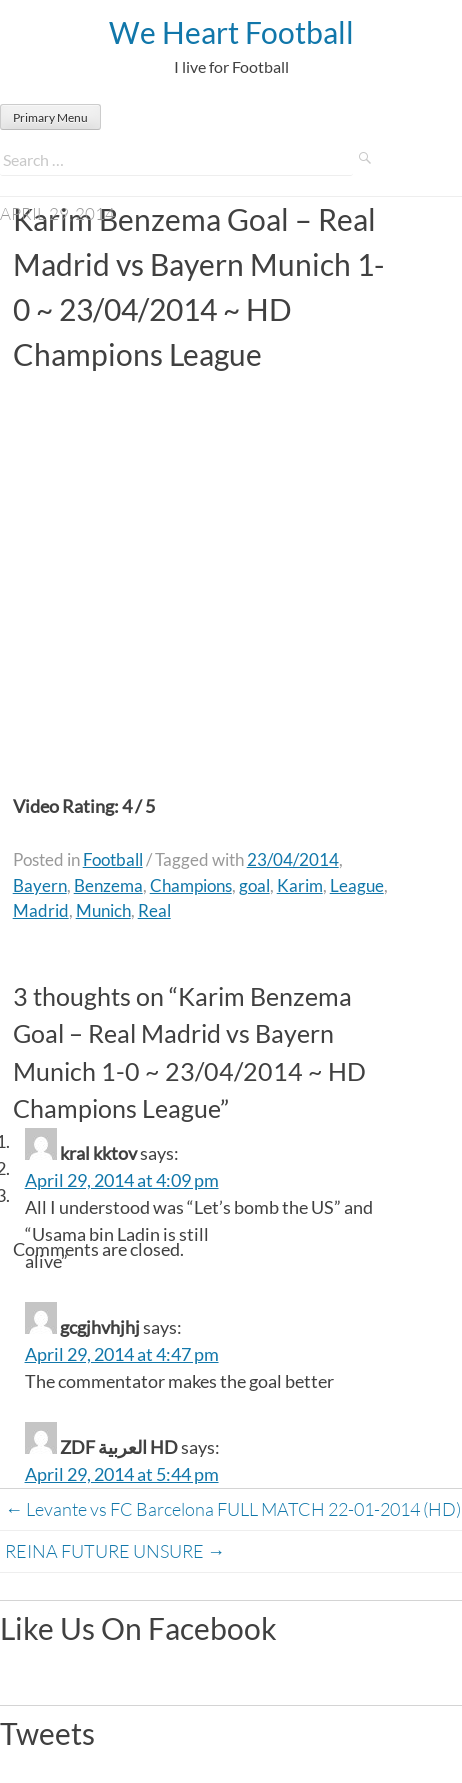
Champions (191, 885)
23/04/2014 (293, 859)
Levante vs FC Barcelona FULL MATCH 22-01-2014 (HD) (233, 1509)
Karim (300, 885)
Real (154, 910)
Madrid (41, 910)
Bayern (40, 885)
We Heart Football (231, 32)
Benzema (108, 885)
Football (113, 859)
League (357, 885)
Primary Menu (50, 117)
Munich (103, 910)
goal (254, 885)
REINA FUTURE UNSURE (115, 1551)
